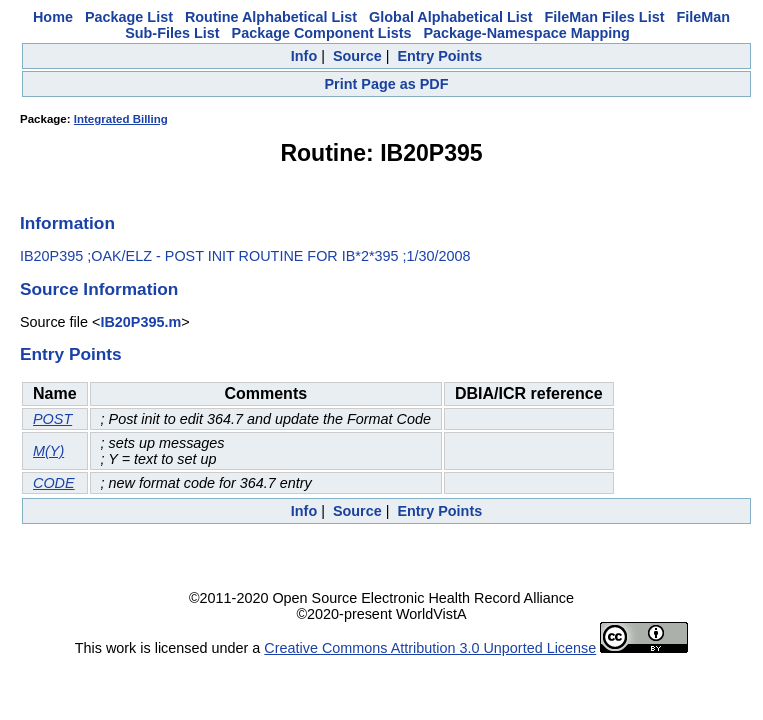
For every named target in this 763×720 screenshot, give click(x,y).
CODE (54, 483)
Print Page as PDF (387, 84)
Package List (129, 17)
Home (53, 17)
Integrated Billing (121, 119)
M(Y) (48, 451)
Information (67, 223)
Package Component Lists (322, 33)
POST (52, 419)
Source (357, 56)
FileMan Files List (605, 17)
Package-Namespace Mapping (526, 33)
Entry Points (439, 56)
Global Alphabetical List (450, 17)
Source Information (99, 289)
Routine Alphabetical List (271, 17)
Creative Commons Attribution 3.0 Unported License (430, 648)
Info (304, 56)
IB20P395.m (140, 322)
